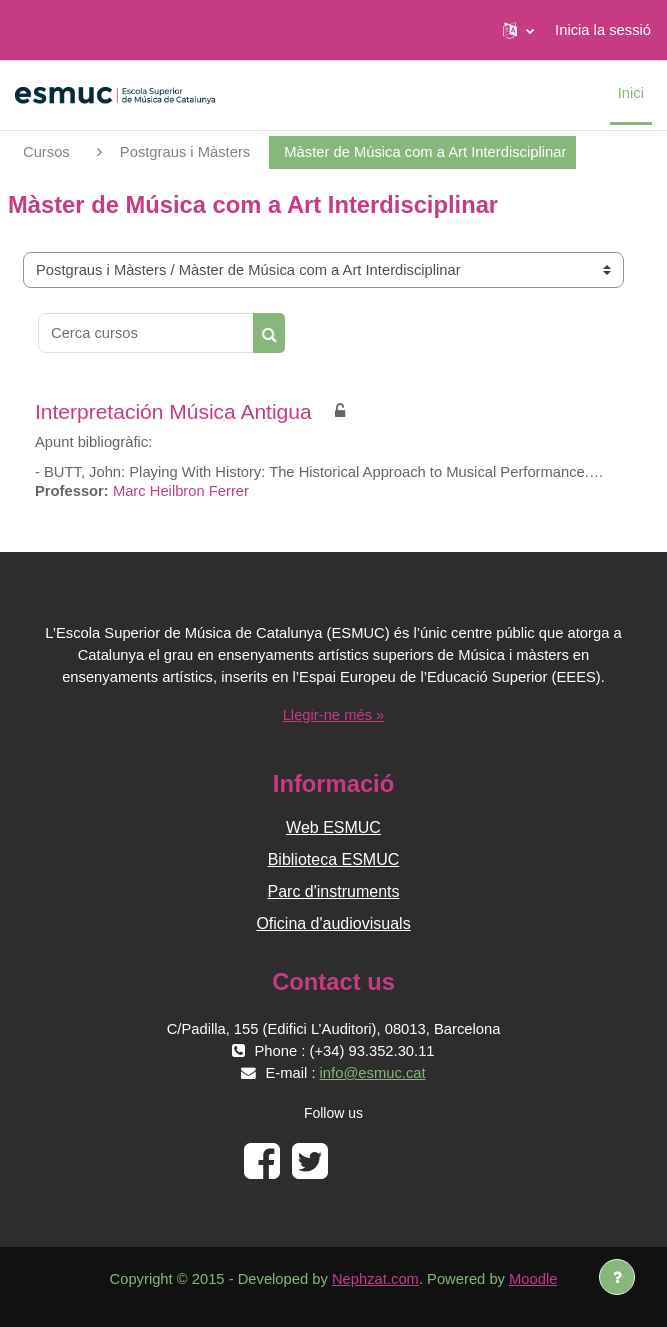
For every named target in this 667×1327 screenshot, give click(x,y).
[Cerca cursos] (146, 333)
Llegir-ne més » (334, 715)
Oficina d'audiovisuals (333, 923)
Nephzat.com (375, 1279)
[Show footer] (617, 1277)
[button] (518, 30)
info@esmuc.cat (373, 1073)
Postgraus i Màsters (185, 152)
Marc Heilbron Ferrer (181, 491)
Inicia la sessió (603, 30)
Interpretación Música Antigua (173, 411)
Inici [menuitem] (631, 93)
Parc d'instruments (334, 891)
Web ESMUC (333, 827)
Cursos (46, 152)
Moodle (533, 1279)
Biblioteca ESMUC (334, 859)
